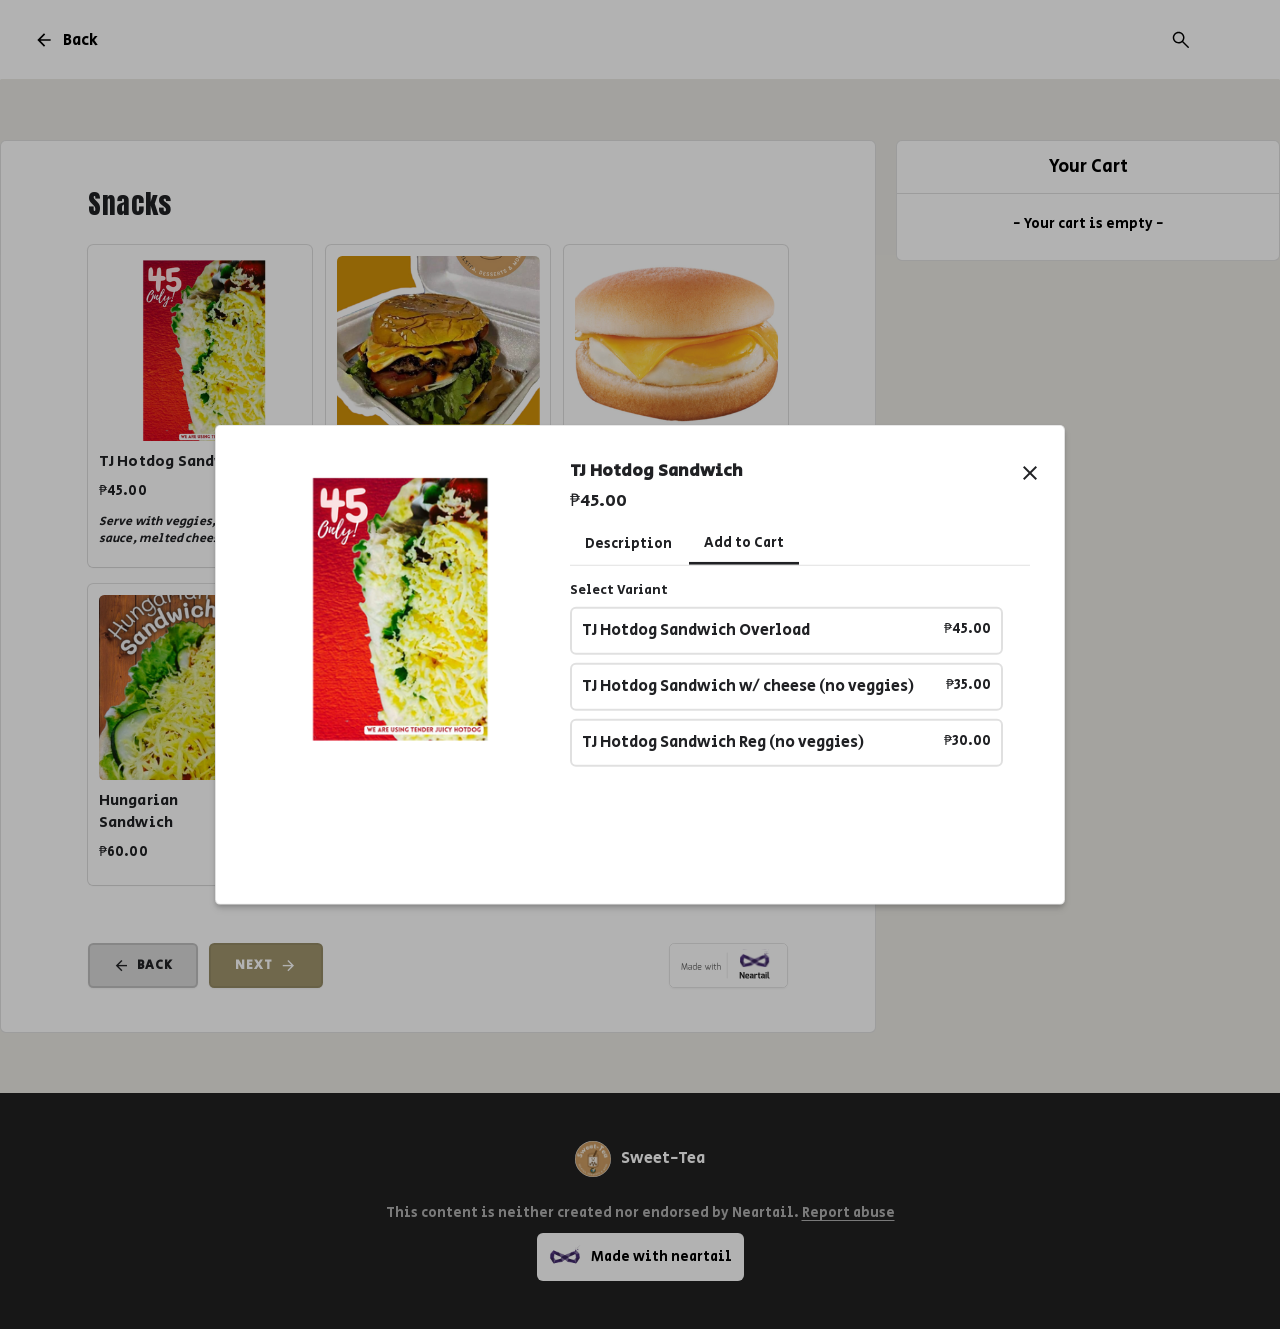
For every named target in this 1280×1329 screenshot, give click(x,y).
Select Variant (619, 590)
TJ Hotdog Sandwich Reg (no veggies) (787, 742)
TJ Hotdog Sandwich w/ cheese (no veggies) (787, 686)
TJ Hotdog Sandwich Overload (787, 630)
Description (628, 543)
